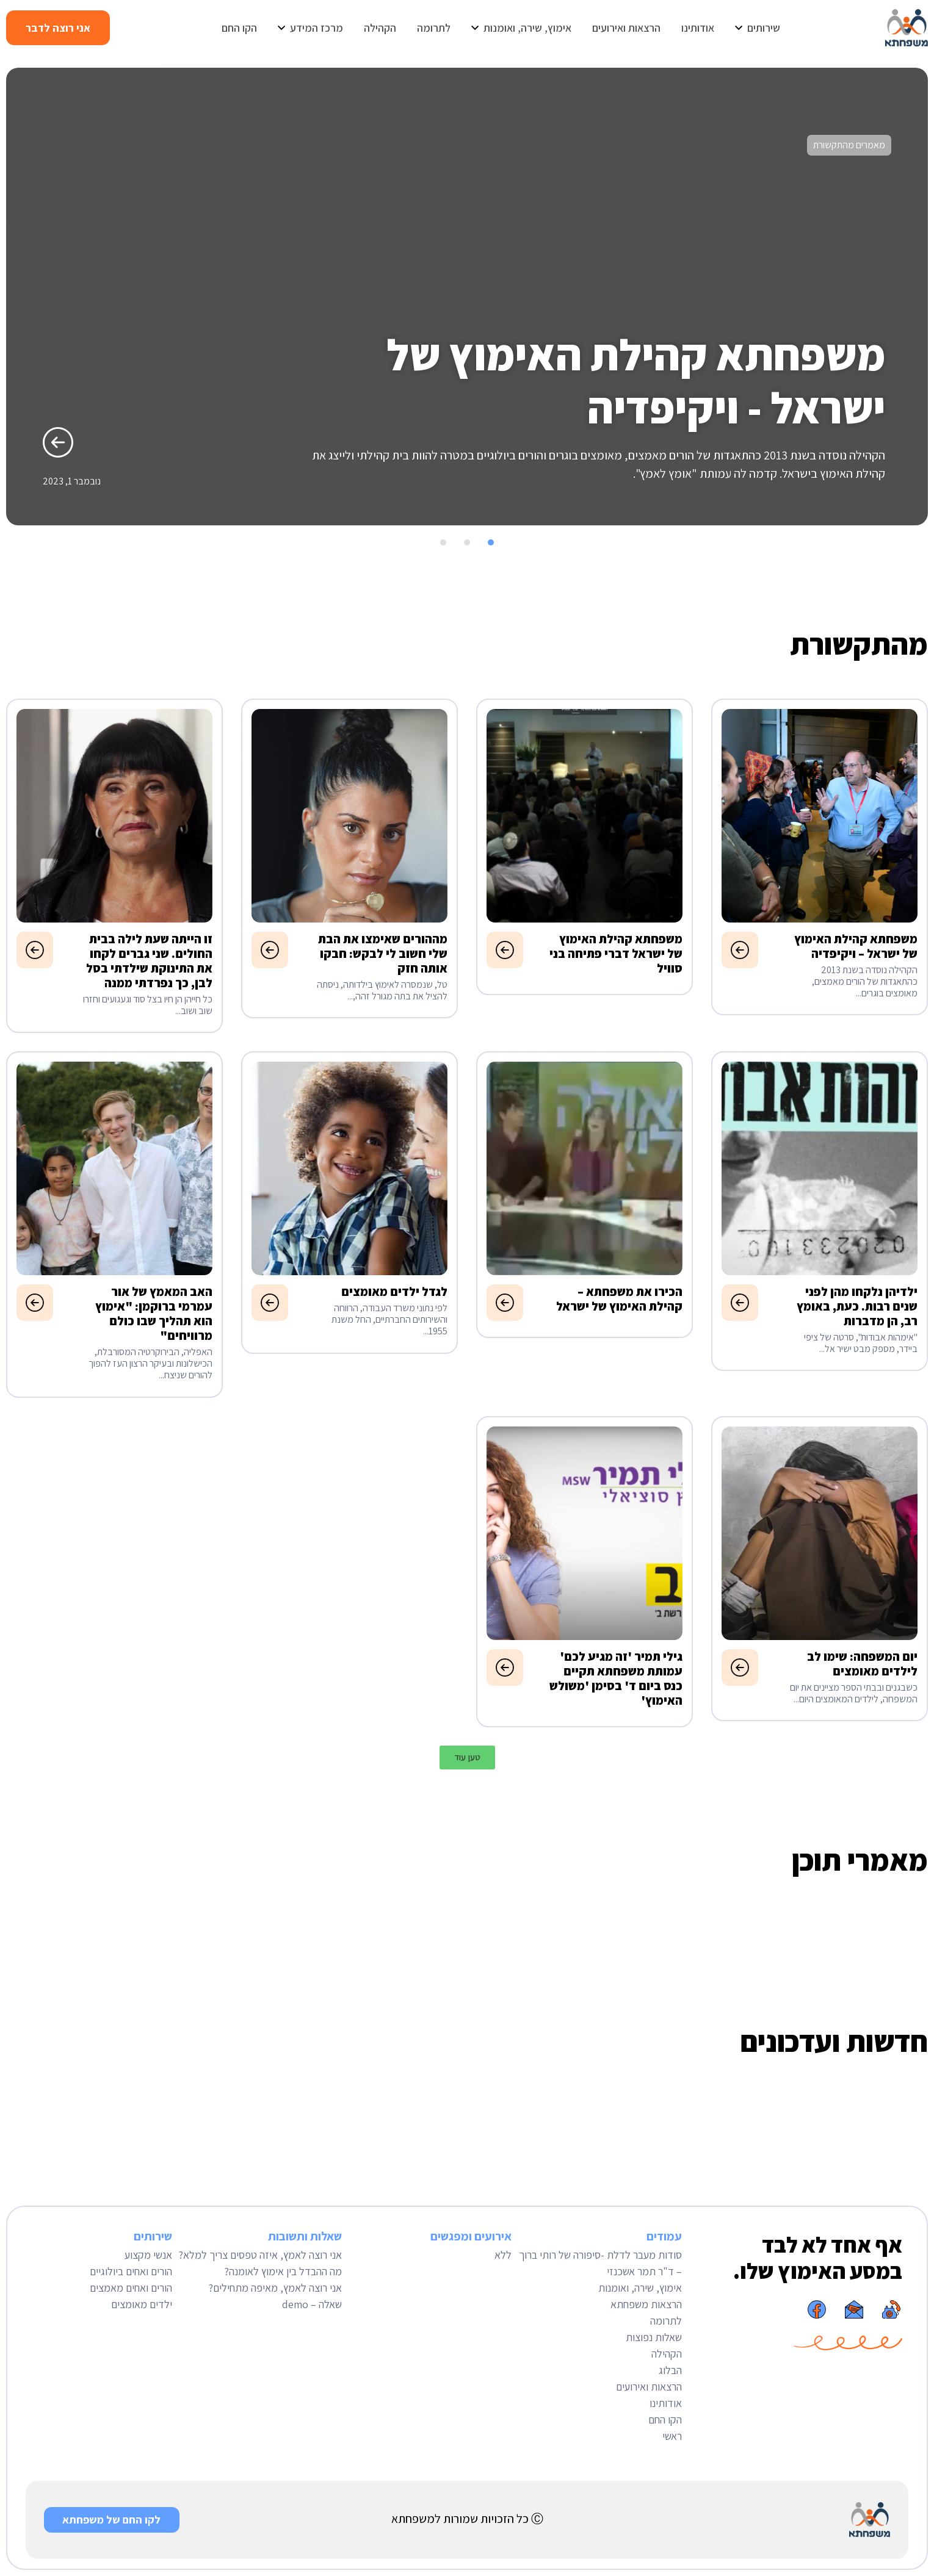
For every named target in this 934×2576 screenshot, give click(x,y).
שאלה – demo (312, 2304)
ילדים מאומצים (141, 2304)
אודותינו (666, 2403)
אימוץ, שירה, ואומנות (640, 2288)
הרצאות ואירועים (649, 2387)
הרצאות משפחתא (646, 2304)
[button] (914, 541)
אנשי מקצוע (148, 2255)
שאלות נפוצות (654, 2337)
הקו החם (665, 2419)
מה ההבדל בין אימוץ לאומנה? (283, 2271)
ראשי (672, 2436)
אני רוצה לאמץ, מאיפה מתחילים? (275, 2288)
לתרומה (666, 2321)
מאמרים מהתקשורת (849, 145)
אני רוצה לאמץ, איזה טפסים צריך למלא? (260, 2255)
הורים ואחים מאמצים (131, 2288)
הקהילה (666, 2354)
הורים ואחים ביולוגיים (131, 2271)
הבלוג (670, 2370)
